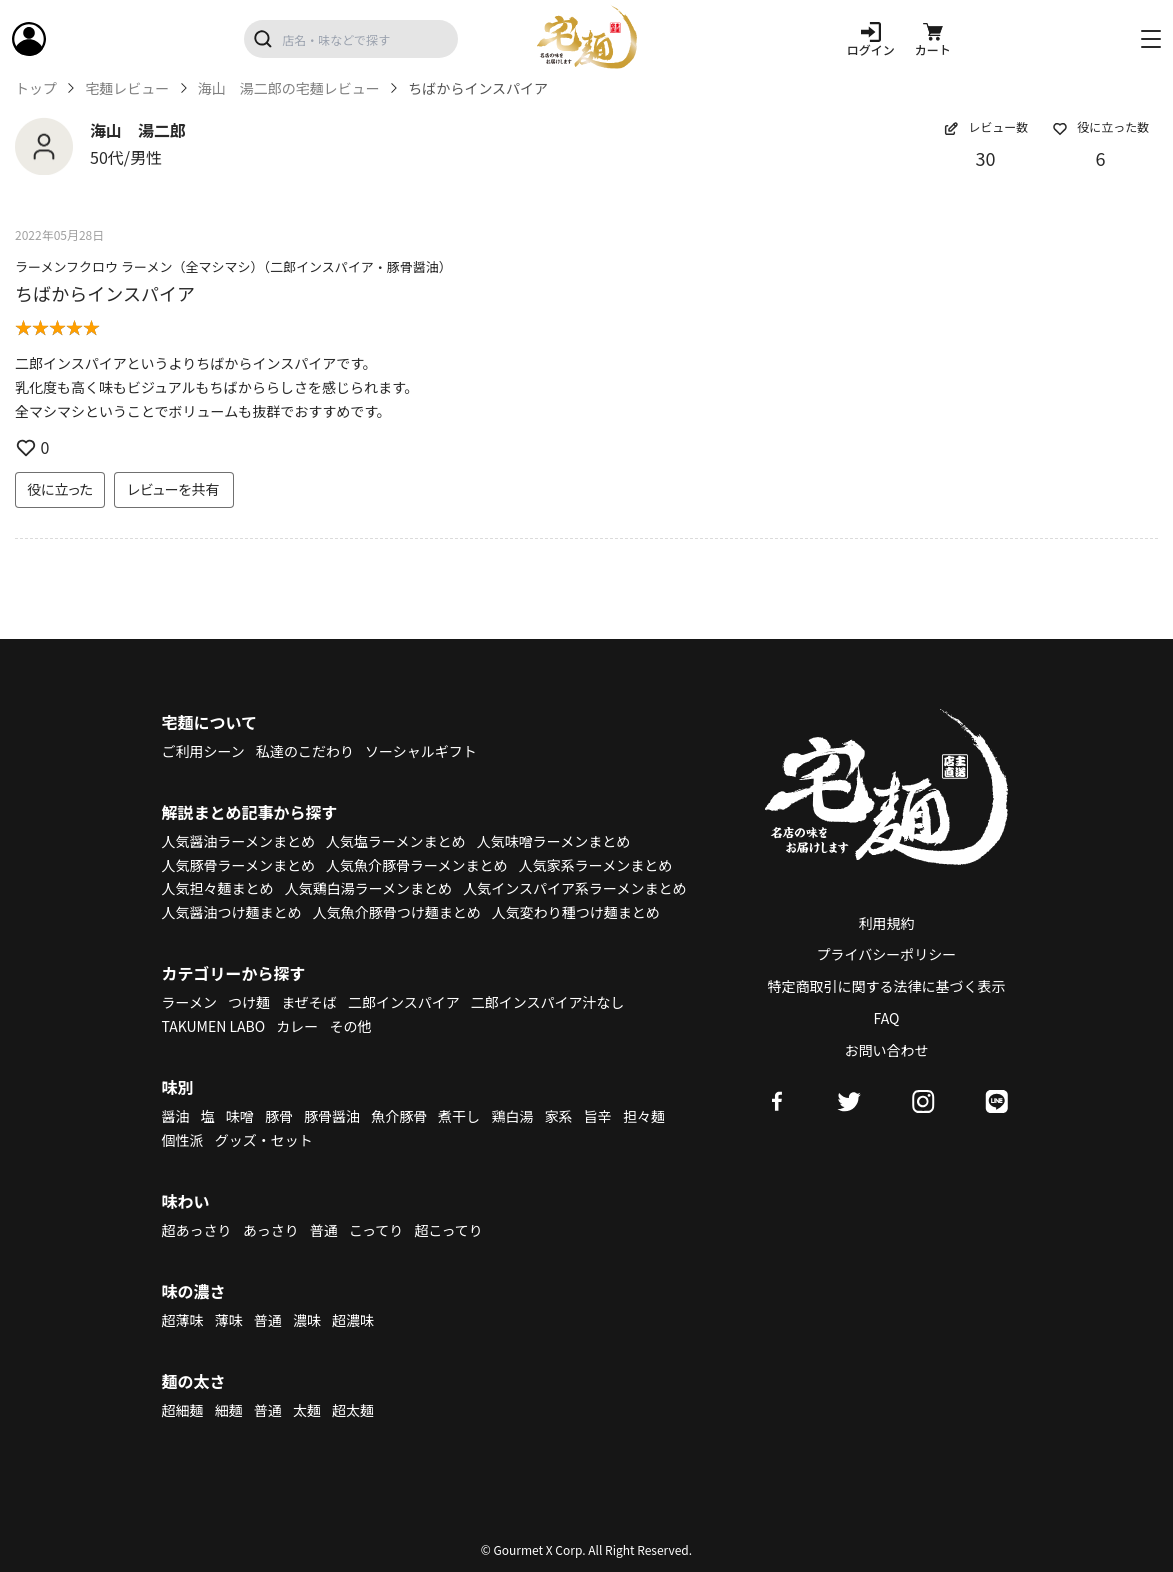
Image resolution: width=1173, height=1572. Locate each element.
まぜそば (309, 1002)
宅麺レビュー (127, 88)
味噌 (240, 1116)
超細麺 (183, 1410)
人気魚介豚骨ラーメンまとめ (416, 865)
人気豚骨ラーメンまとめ (238, 865)
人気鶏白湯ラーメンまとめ (368, 888)
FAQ (887, 1018)
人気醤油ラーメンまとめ (238, 841)
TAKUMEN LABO (214, 1026)
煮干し (459, 1116)
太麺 (307, 1410)
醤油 (176, 1116)
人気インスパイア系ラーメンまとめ (574, 888)
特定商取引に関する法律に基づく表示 (887, 986)
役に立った (60, 489)
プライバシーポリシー (887, 954)
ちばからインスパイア (105, 293)
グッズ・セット (264, 1140)
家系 (559, 1116)
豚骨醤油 (332, 1116)
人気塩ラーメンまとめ (395, 841)
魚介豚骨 (399, 1116)
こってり (376, 1230)
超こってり (448, 1230)
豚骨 (279, 1116)
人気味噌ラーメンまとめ (553, 841)
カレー (297, 1026)
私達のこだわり (305, 751)
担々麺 (644, 1116)
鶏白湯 (512, 1116)
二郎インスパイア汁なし (548, 1002)
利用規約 (887, 923)
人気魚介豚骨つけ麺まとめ (397, 912)
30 (986, 158)
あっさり (271, 1230)
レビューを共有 (174, 489)
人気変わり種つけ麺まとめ (576, 912)
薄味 (229, 1320)
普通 (324, 1230)
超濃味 (353, 1320)
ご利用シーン (203, 751)
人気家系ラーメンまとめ (595, 865)
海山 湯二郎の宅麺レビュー (289, 88)
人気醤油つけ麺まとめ (232, 912)
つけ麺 (249, 1002)
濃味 (307, 1320)
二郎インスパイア (404, 1002)
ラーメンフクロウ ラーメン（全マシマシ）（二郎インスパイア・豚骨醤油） (233, 266)
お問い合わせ (887, 1050)
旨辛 (598, 1116)
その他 (350, 1026)
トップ (36, 88)
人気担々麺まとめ (218, 888)
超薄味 (183, 1320)
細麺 (229, 1410)
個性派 (183, 1140)
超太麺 (353, 1410)
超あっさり (197, 1230)
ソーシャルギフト (421, 751)
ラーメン (189, 1002)
